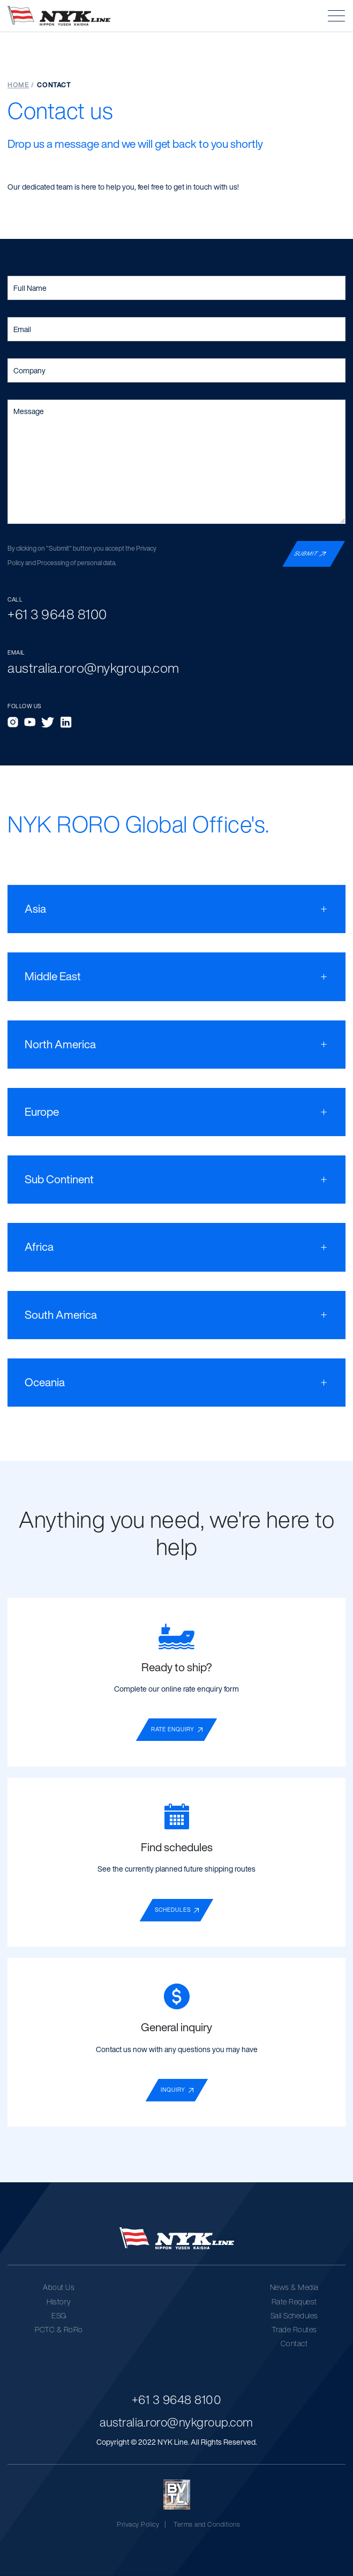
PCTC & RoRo (59, 2329)
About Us (58, 2287)
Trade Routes (294, 2329)
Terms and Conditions (207, 2524)
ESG (58, 2315)
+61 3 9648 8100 (177, 2399)
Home (18, 84)
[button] (336, 16)
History (59, 2301)
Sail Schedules (294, 2315)
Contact (294, 2343)
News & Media (294, 2287)
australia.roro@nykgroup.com (176, 2422)
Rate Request (294, 2301)
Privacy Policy (138, 2524)
